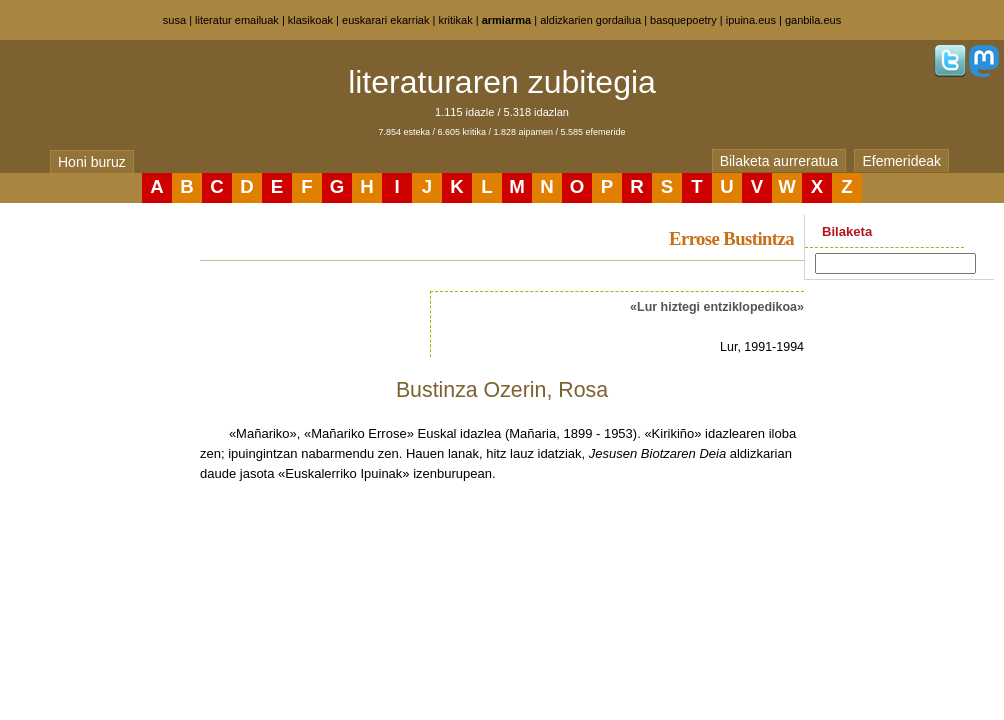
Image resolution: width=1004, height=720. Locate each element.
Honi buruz (92, 162)
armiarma (507, 20)
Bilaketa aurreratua (779, 161)
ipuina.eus (751, 20)
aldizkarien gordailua (590, 20)
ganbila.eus (813, 20)
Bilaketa (847, 231)
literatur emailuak (237, 20)
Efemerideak (901, 161)
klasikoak (310, 20)
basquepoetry (683, 20)
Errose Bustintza (731, 238)
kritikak (455, 20)
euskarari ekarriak (385, 20)
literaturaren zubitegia (502, 82)
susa (174, 20)
